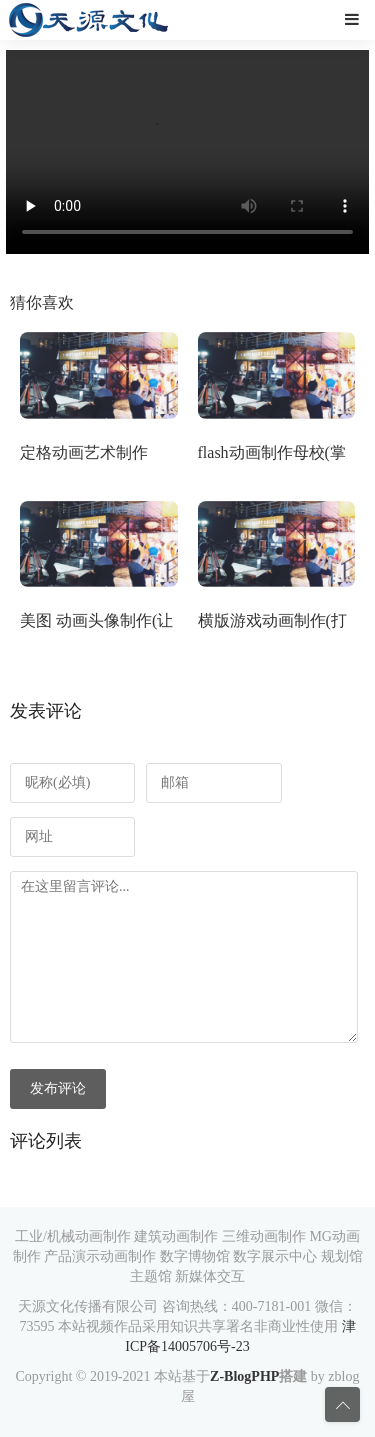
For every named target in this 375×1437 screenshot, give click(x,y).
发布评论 (58, 1088)
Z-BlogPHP (244, 1376)
